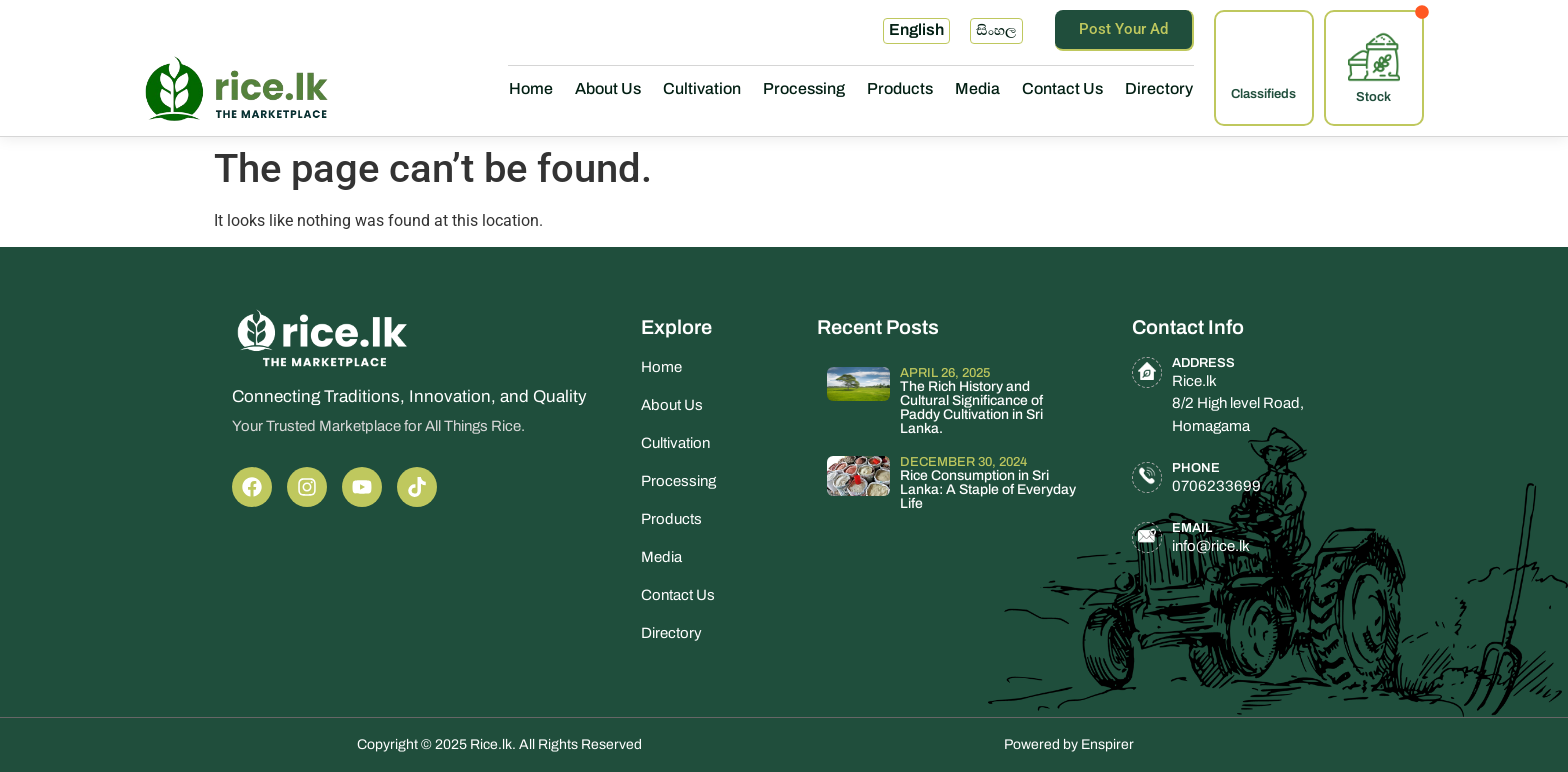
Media (977, 88)
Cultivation (702, 88)
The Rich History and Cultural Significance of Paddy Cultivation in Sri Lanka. (971, 407)
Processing (804, 88)
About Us (608, 88)
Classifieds (1263, 94)
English (916, 29)
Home (531, 88)
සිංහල (996, 30)
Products (900, 88)
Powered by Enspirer (1069, 744)
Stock (1373, 97)
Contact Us (1062, 88)
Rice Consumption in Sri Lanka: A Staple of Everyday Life (988, 489)
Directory (1159, 88)
